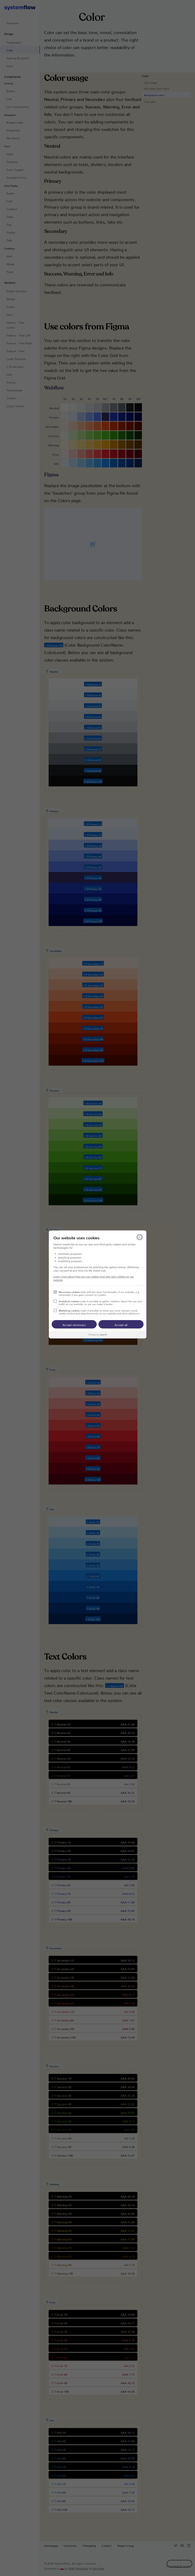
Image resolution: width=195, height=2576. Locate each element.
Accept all (121, 1324)
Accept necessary (74, 1324)
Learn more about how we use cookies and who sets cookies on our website (93, 1277)
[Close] (139, 1237)
